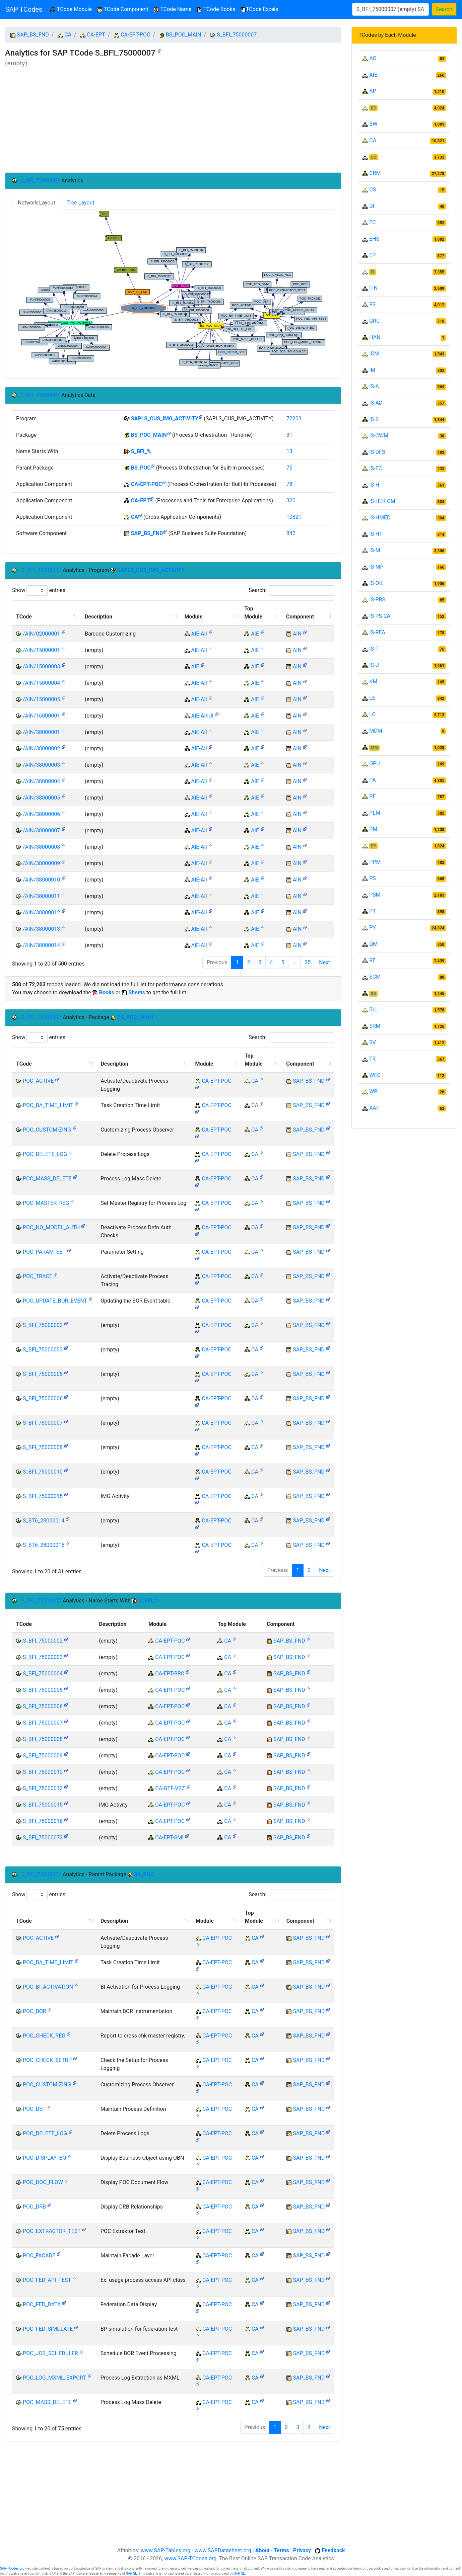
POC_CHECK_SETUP (47, 2060)
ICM (374, 353)
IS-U (374, 665)
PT (372, 911)
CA (67, 34)
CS (372, 189)
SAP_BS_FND (33, 34)
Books (106, 992)
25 (308, 962)
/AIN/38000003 (41, 765)
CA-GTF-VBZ (170, 1788)
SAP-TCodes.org (12, 2568)
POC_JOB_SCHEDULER (50, 2353)
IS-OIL (376, 583)
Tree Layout (80, 202)
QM (373, 944)
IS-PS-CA (379, 616)
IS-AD (375, 403)
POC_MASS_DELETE (47, 1178)
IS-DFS (377, 452)
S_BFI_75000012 (43, 1788)
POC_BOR (34, 2011)
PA (372, 780)
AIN (297, 634)
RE (372, 960)
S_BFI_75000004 (43, 1673)
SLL (373, 1009)
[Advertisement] (173, 123)
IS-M (374, 550)
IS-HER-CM (382, 501)
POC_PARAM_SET (44, 1252)
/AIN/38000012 (41, 912)
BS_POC (141, 468)
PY (372, 927)
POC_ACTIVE (38, 1081)
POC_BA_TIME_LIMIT (48, 1105)
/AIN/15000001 (41, 650)
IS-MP (376, 567)
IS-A (374, 386)
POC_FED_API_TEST (47, 2280)
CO (373, 157)
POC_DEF (34, 2109)
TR (372, 1059)
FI (372, 272)
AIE (255, 634)
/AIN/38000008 (41, 847)
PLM (374, 813)
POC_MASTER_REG (46, 1203)
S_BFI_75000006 (43, 1398)
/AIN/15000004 (41, 683)
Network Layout (36, 202)
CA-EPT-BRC (169, 1673)
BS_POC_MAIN (183, 34)
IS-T (374, 649)
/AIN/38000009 (41, 863)
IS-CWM (378, 435)
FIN (373, 288)
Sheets (136, 992)
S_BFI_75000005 (43, 1374)
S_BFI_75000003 (43, 1349)
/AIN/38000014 (41, 945)
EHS (374, 239)
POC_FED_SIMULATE (48, 2329)
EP (372, 255)
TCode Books (216, 9)
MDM (375, 731)
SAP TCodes (23, 9)
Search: (291, 590)
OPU (374, 763)
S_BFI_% (141, 451)
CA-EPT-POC (135, 34)
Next (324, 962)
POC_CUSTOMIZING (47, 1130)
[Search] (390, 9)
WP (373, 1091)
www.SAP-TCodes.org (190, 2558)
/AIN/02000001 (41, 634)
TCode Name (173, 9)
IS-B (374, 419)
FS (372, 304)
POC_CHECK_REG (44, 2035)
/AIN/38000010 (41, 880)
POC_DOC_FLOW (43, 2182)
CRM (375, 173)
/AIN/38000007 (41, 830)
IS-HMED (379, 517)
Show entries (38, 590)
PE (372, 796)
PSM (375, 895)
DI (371, 206)
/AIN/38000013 (41, 929)
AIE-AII (199, 634)
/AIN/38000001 (41, 732)
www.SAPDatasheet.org (222, 2550)
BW (373, 124)
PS (372, 878)
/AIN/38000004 (41, 781)
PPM (375, 862)
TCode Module (72, 8)
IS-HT (375, 534)
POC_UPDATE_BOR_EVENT (55, 1301)
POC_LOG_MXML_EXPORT (54, 2378)
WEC (375, 1075)
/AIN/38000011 (41, 896)
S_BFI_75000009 (43, 1755)
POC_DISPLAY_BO (44, 2158)
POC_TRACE (37, 1276)
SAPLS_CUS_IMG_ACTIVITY (165, 418)
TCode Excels (259, 9)
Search (444, 9)
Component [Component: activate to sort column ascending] (300, 616)
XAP (374, 1108)
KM (373, 681)
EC (372, 222)
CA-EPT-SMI (169, 1837)
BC (373, 108)
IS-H (374, 485)
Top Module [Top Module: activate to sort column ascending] (253, 612)
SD (373, 993)
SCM (375, 977)
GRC (374, 321)
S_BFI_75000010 (43, 1472)
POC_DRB (34, 2207)
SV (372, 1042)
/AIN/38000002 (41, 748)
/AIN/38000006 (41, 814)
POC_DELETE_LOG (45, 1154)
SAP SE (131, 2573)
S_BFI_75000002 (43, 1325)
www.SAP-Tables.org (165, 2550)
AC (372, 58)
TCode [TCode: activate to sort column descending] (24, 616)
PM (373, 829)
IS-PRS (377, 599)
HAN (374, 337)
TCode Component (122, 9)
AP (372, 91)
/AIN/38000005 (41, 798)
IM (372, 370)
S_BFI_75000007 (237, 34)
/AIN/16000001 (41, 716)
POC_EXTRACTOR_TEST (52, 2231)
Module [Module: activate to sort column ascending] (194, 616)
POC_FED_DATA (42, 2304)
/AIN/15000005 (41, 699)
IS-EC (375, 468)
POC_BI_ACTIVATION (48, 1987)
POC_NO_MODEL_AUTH (51, 1227)
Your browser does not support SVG (173, 289)
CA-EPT (96, 34)
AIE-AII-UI (202, 716)
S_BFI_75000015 (43, 1496)
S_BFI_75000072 (43, 1837)
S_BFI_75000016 (43, 1821)
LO (372, 714)
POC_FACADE (39, 2255)
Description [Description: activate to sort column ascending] (98, 616)
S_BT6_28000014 (43, 1520)
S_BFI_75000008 (43, 1447)
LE (372, 698)
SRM (374, 1026)
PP (373, 846)
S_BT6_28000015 (43, 1545)
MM (374, 747)
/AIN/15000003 (41, 666)
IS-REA (377, 632)
